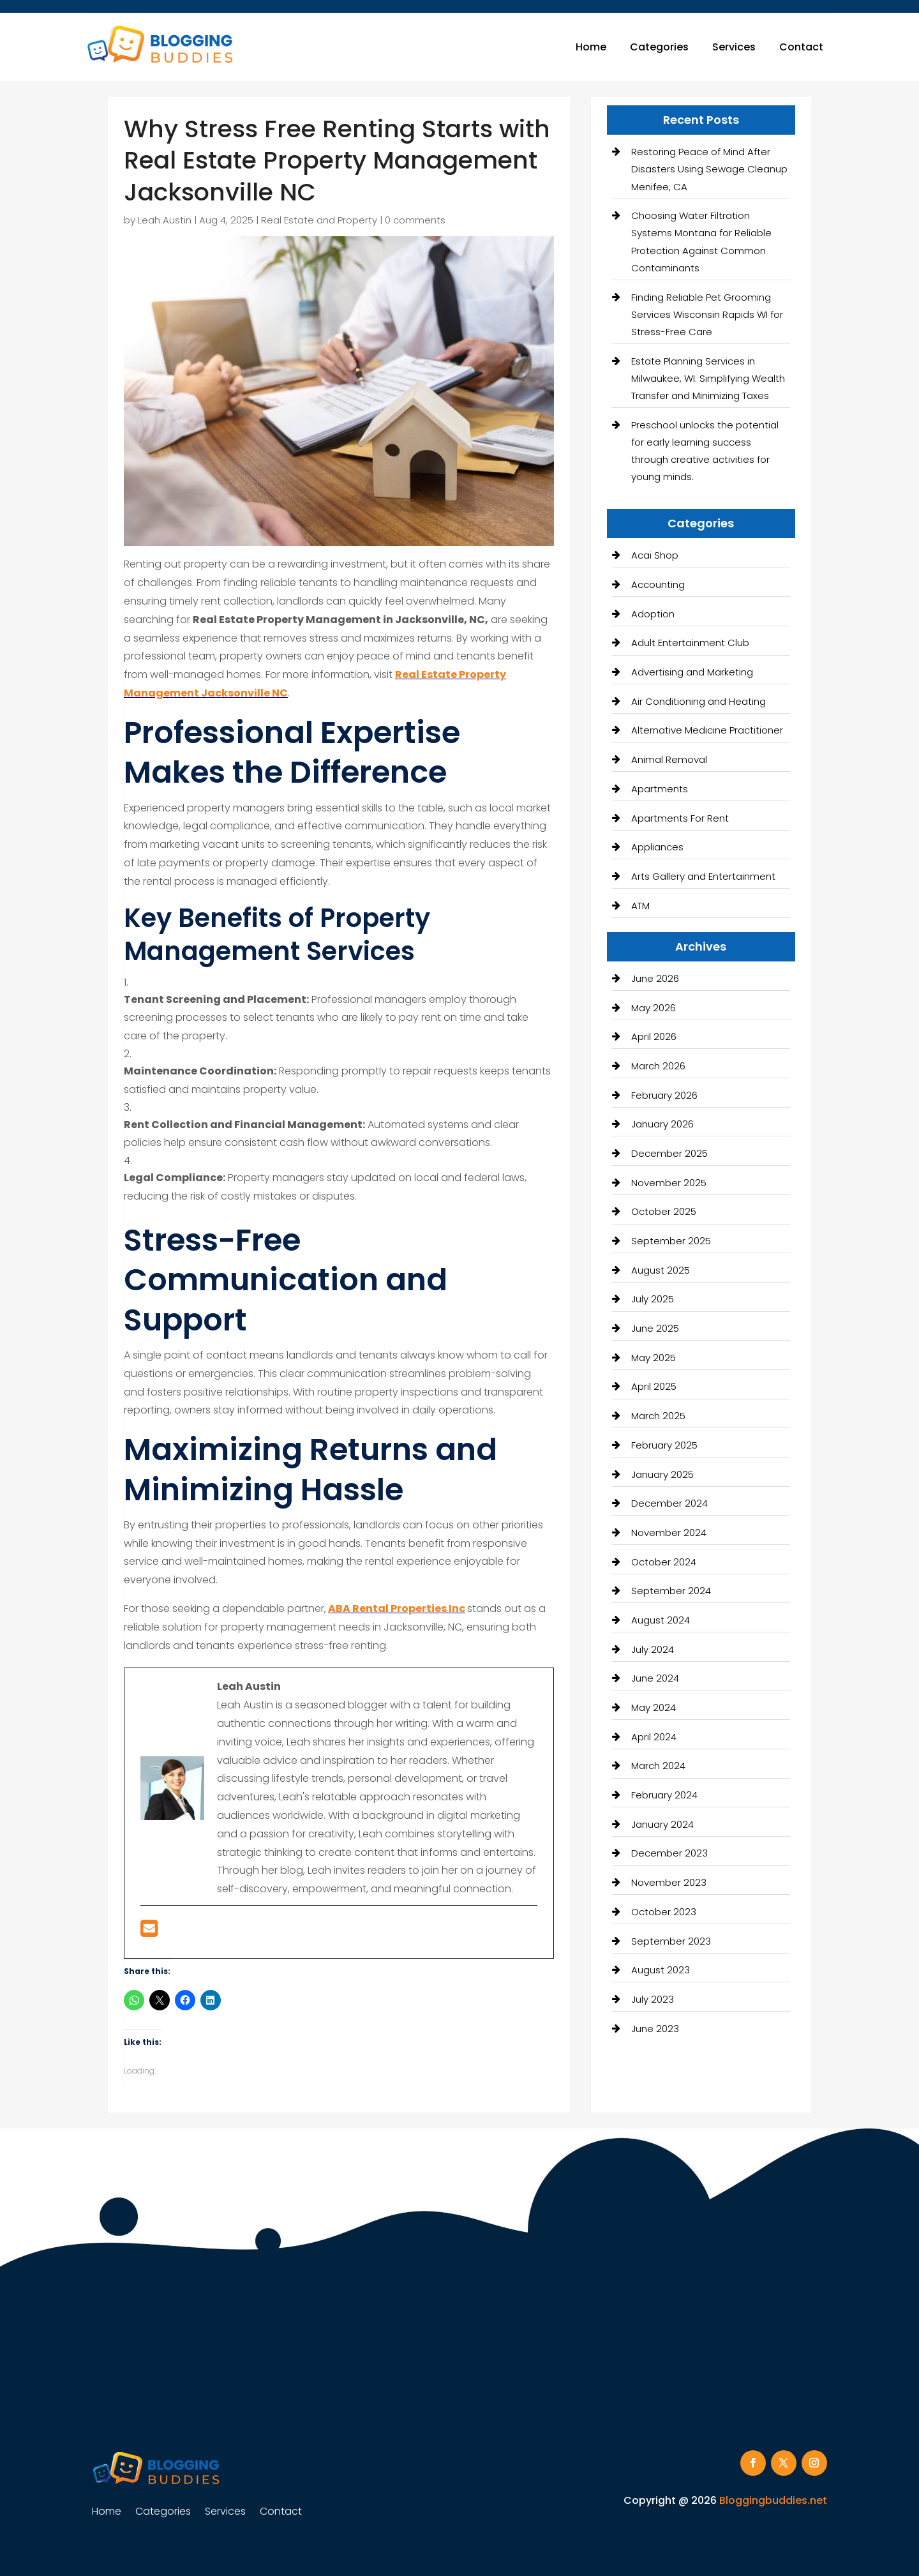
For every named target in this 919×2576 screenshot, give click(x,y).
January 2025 (662, 1474)
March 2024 (658, 1765)
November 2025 (668, 1182)
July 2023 (652, 1999)
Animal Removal (669, 759)
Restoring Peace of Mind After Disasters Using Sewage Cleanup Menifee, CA (709, 169)
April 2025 (653, 1386)
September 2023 (671, 1941)
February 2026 (664, 1095)
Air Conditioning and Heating (698, 701)
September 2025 (671, 1240)
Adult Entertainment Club (690, 642)
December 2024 (669, 1503)
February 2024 (664, 1795)
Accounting (658, 584)
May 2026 (653, 1007)
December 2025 (669, 1153)
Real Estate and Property (319, 220)
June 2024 (655, 1678)
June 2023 (655, 2028)
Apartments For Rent (680, 818)
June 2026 (655, 978)
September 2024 (671, 1590)
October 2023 (663, 1911)
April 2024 (653, 1737)
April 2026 (653, 1036)
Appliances (657, 847)
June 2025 (655, 1328)
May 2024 (653, 1707)
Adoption (653, 614)
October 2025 (663, 1211)
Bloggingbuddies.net (773, 2500)
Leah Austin (164, 220)
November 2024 (668, 1532)
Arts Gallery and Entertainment (703, 876)
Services (734, 47)
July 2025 (652, 1299)
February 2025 (664, 1445)
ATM (640, 905)
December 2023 (669, 1853)
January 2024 (662, 1824)
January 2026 (662, 1124)
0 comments (415, 220)
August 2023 (660, 1970)
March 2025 (658, 1415)
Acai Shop (654, 555)
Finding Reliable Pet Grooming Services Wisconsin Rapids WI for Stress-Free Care (707, 314)
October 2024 (663, 1562)
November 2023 (668, 1882)
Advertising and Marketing (692, 672)
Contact (801, 47)
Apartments (659, 788)
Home (591, 47)
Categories (659, 47)
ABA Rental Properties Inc (396, 1608)
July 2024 (652, 1649)
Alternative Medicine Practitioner (707, 730)
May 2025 (653, 1357)
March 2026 (658, 1066)
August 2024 (660, 1620)
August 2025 (660, 1270)
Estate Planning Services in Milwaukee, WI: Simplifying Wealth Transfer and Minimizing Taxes (708, 378)
